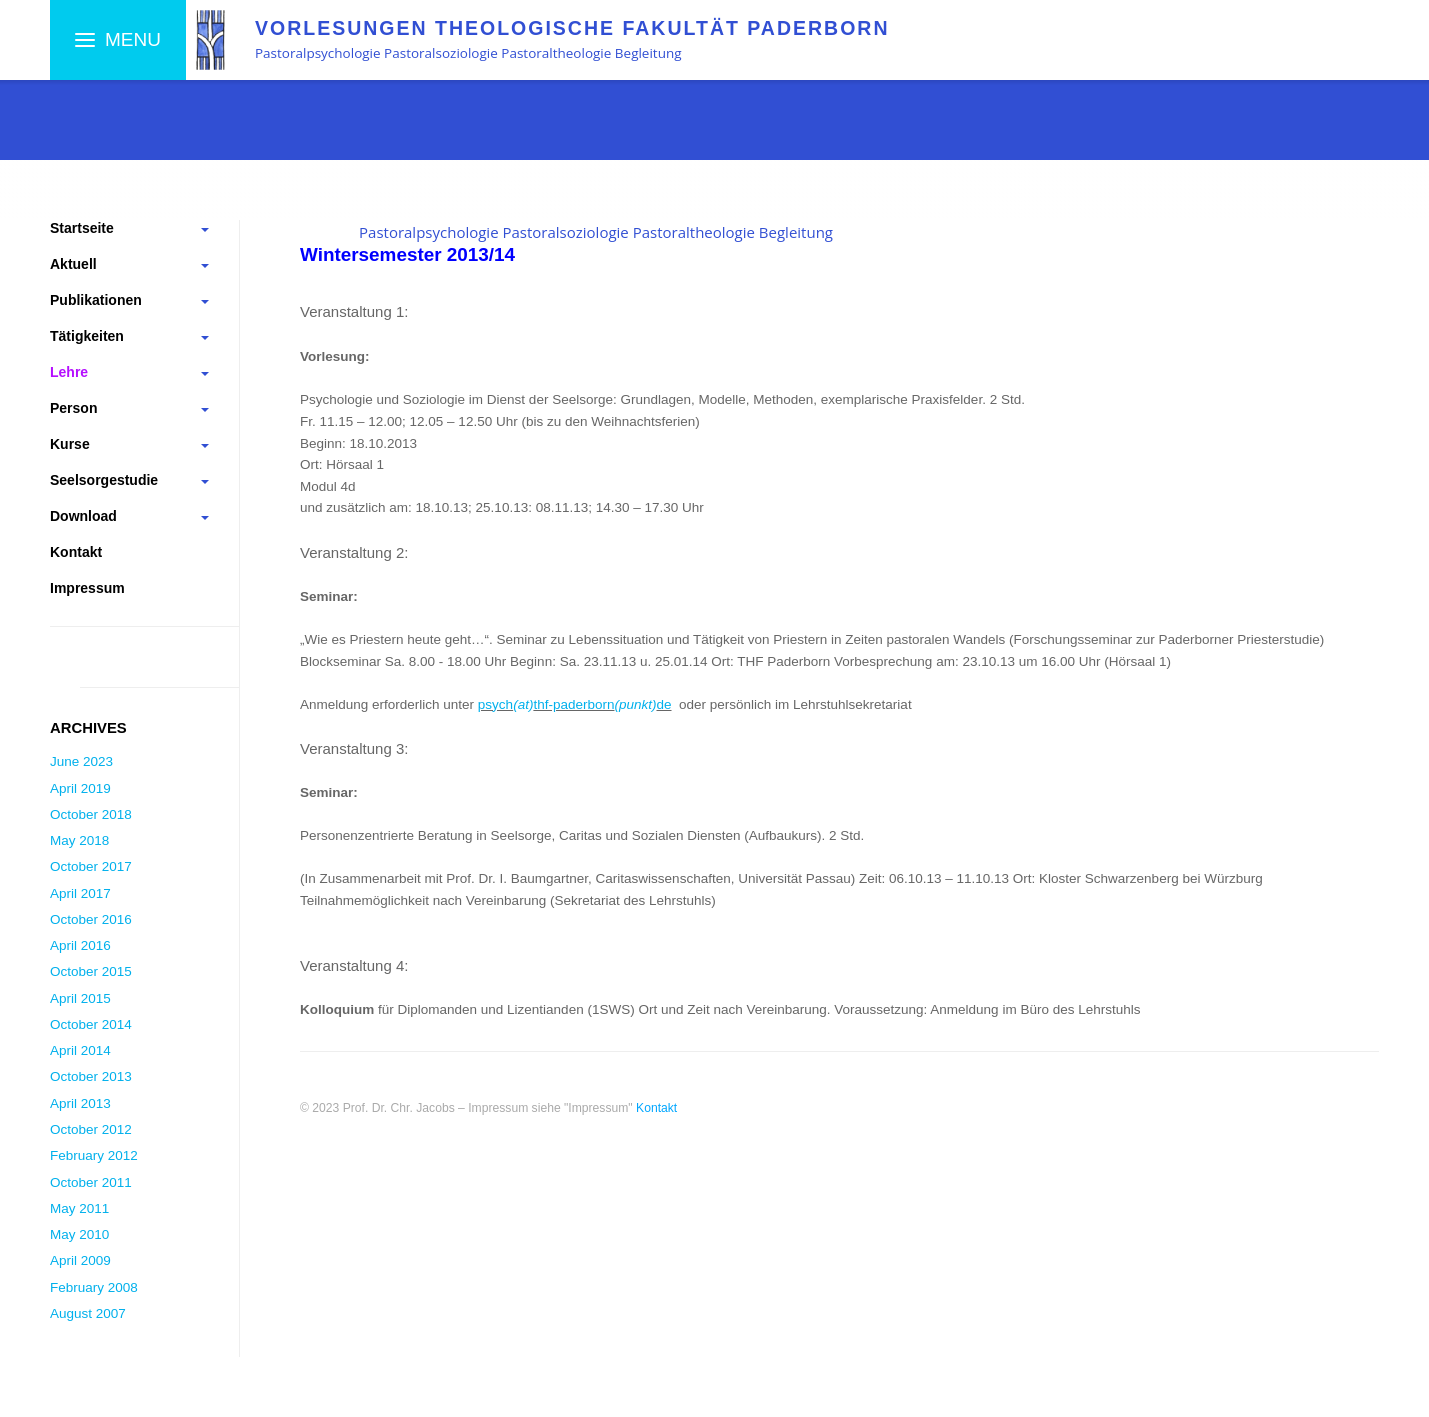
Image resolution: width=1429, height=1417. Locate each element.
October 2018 (91, 814)
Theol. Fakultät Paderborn (320, 126)
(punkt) (635, 704)
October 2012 (91, 1129)
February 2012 (94, 1155)
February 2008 (94, 1287)
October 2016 (91, 919)
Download (83, 516)
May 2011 (79, 1208)
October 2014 (91, 1024)
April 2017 (80, 893)
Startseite (85, 126)
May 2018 (79, 840)
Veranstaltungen (508, 126)
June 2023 (81, 761)
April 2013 (80, 1103)
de (663, 704)
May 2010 (79, 1234)
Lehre (172, 126)
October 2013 (91, 1076)
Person (73, 408)
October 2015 (91, 971)
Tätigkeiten (87, 336)
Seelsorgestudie (104, 480)
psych (495, 704)
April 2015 (80, 998)
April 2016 (80, 945)
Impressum (87, 588)
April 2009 (80, 1260)
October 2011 (91, 1182)
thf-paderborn (573, 704)
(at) (523, 704)
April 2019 (80, 788)
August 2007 (88, 1313)
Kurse (70, 444)
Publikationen (96, 300)
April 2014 (80, 1050)
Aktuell (73, 264)
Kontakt (76, 552)
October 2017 (91, 866)
